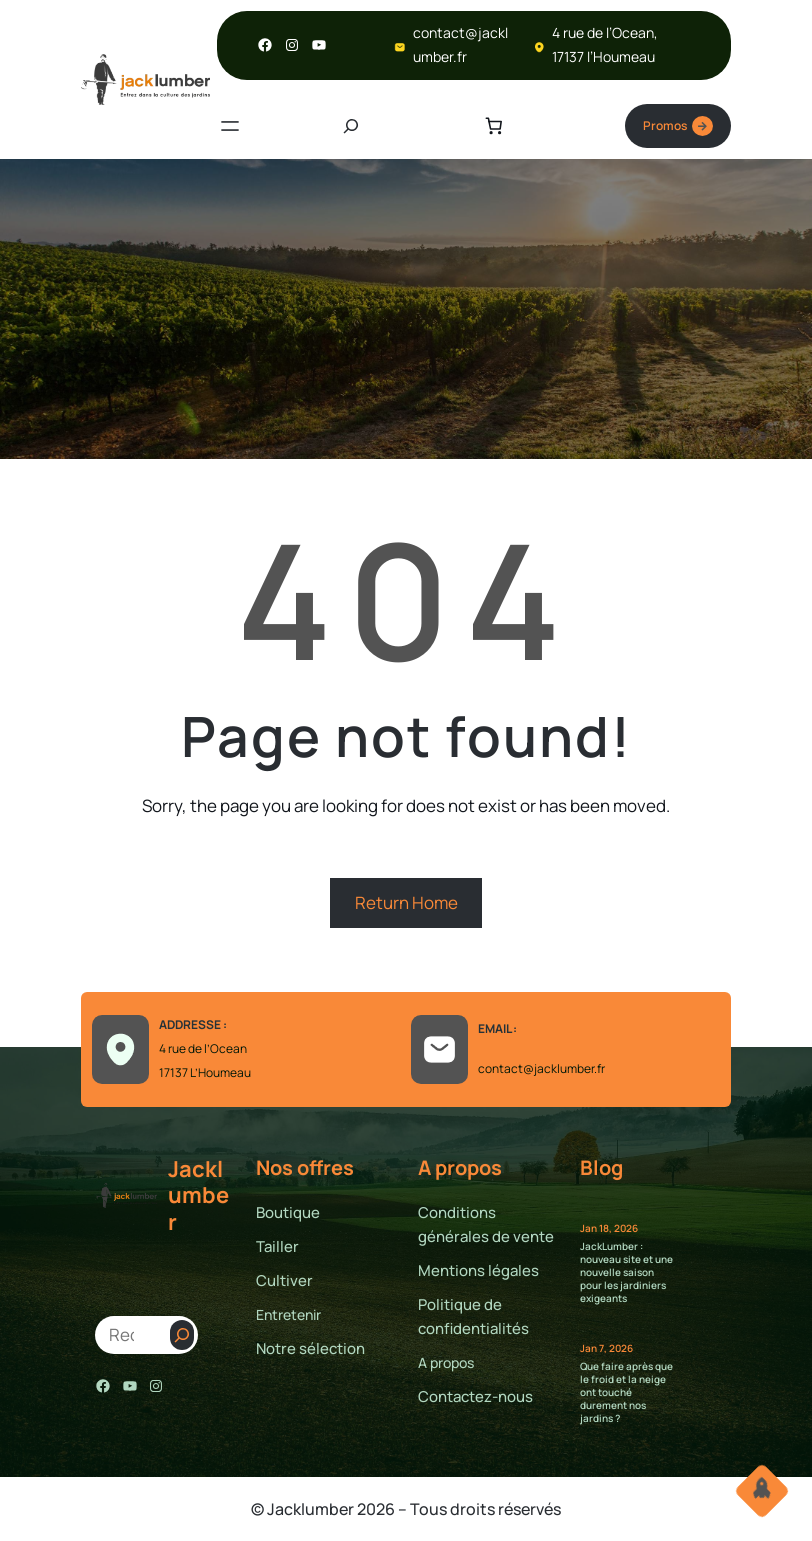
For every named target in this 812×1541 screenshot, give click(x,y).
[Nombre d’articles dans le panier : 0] (494, 126)
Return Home (406, 902)
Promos (678, 126)
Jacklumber (198, 1195)
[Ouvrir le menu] (230, 126)
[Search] (182, 1335)
